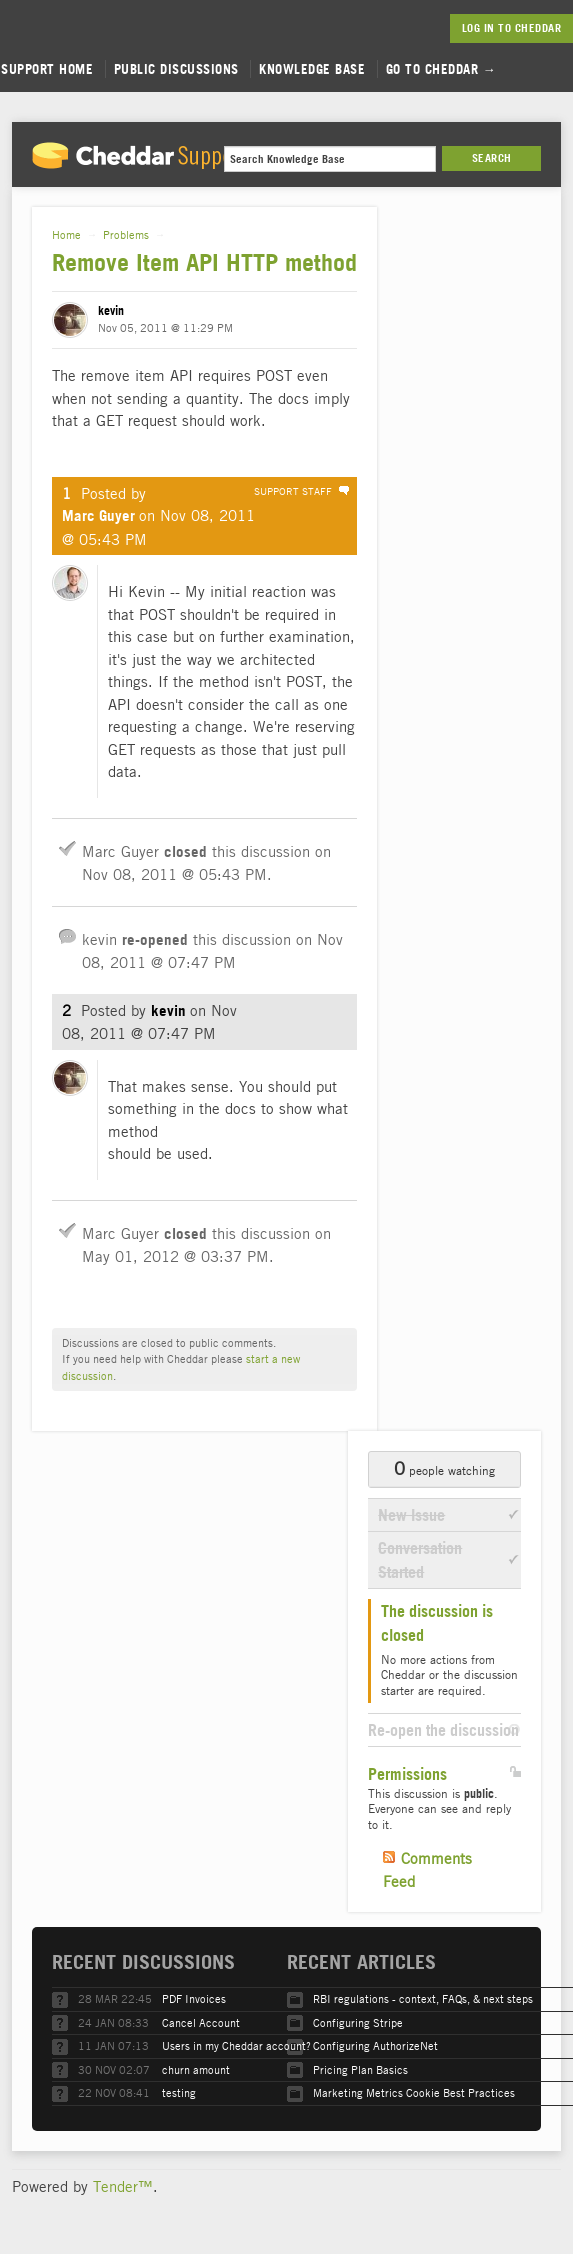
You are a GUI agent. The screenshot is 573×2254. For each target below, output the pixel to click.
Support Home (47, 69)
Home (66, 234)
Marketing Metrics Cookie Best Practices (414, 2092)
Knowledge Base (312, 69)
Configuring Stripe (358, 2022)
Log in (478, 28)
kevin (111, 310)
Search (492, 158)
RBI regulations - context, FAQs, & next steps (423, 1998)
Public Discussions (176, 69)
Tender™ (123, 2186)
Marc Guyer (98, 515)
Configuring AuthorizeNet (375, 2045)
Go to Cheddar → (441, 69)
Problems (126, 234)
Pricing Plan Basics (360, 2069)
